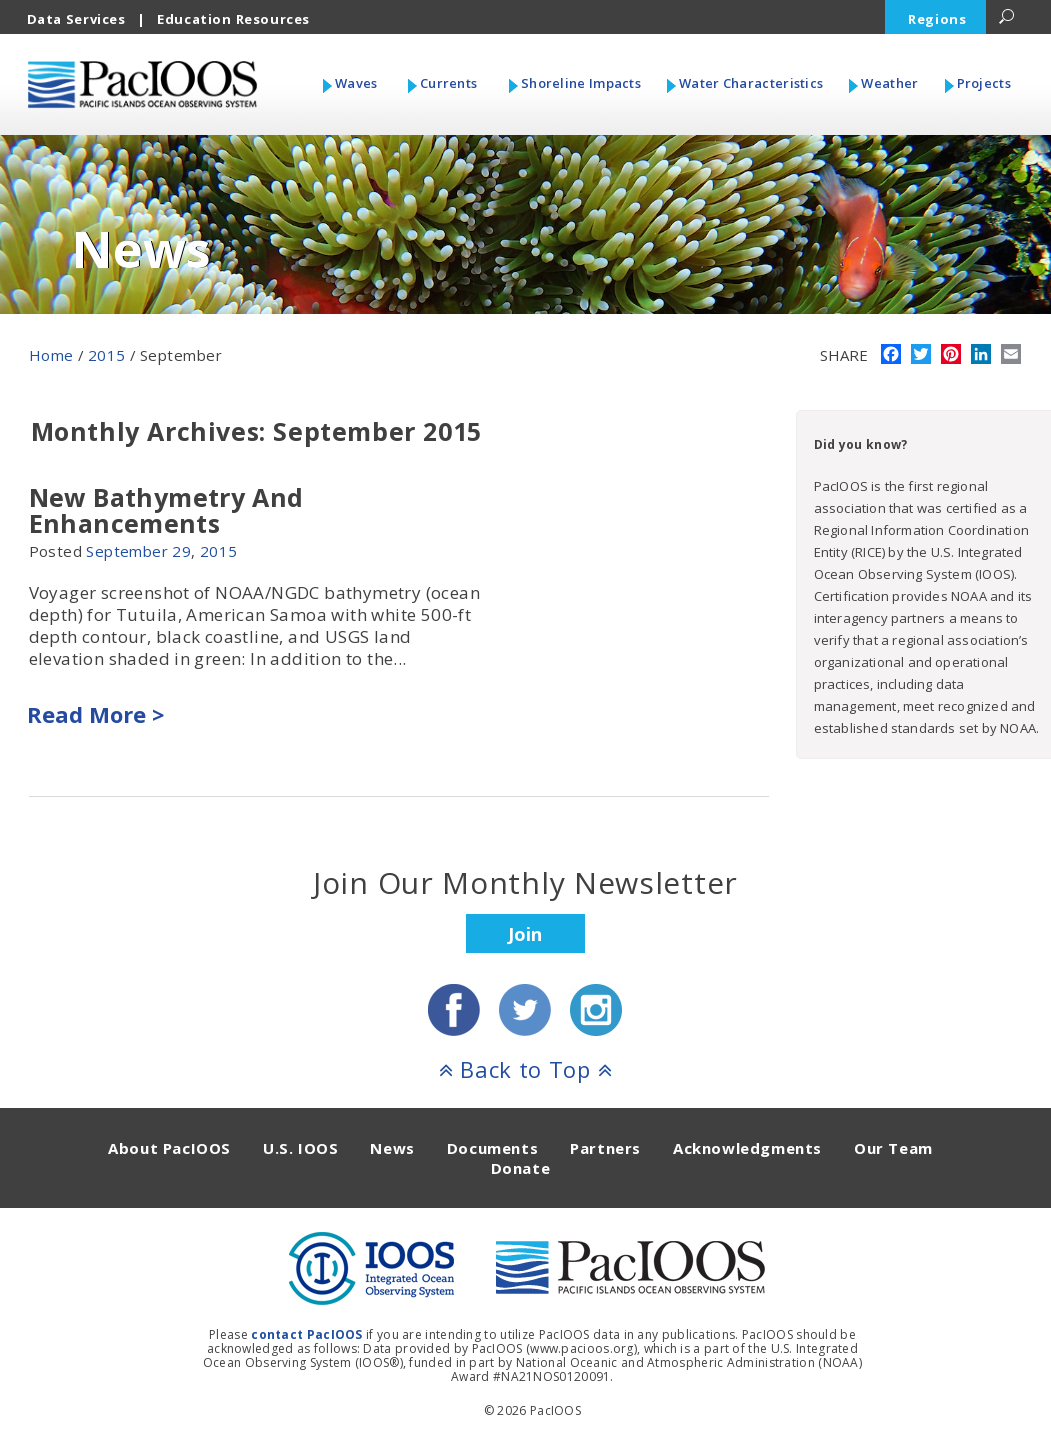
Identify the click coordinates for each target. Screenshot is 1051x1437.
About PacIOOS (169, 1148)
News (392, 1148)
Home (51, 355)
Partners (605, 1148)
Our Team (893, 1148)
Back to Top (526, 1069)
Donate (521, 1168)
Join (525, 934)
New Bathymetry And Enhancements (166, 510)
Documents (492, 1148)
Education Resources (233, 19)
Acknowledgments (747, 1148)
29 (181, 551)
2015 (107, 355)
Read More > (95, 714)
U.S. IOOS (300, 1148)
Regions (937, 19)
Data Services (76, 19)
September (127, 551)
